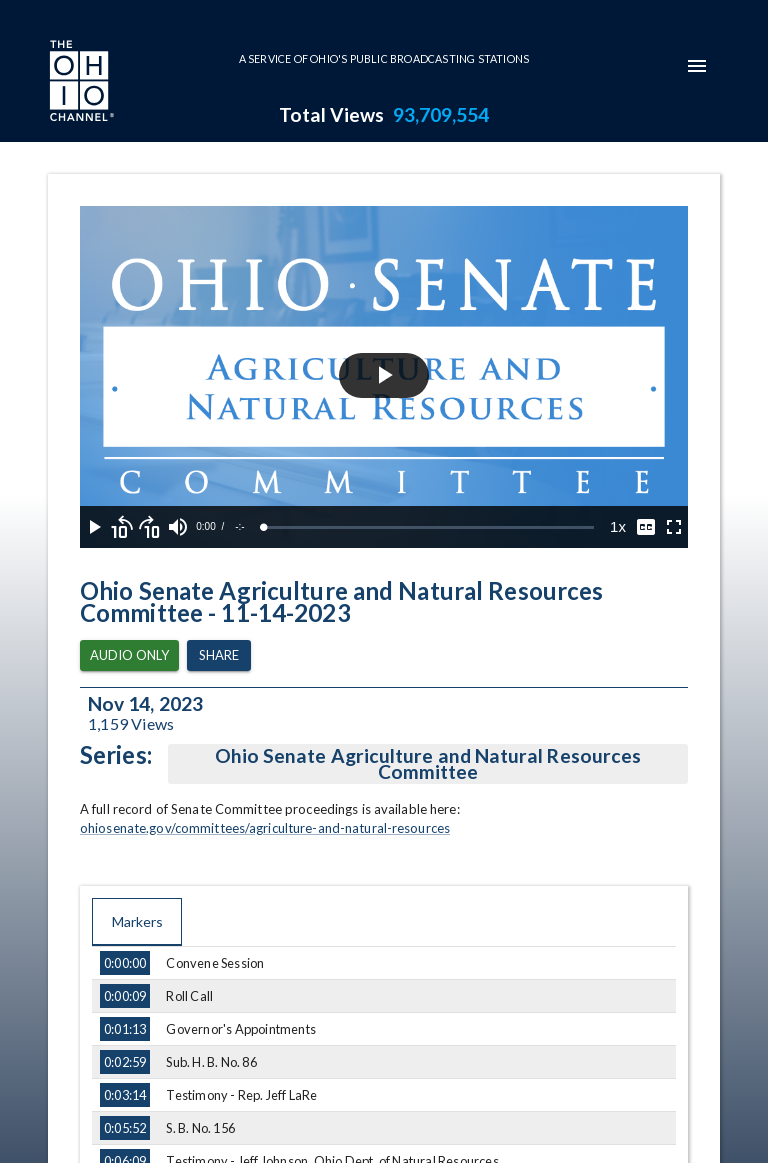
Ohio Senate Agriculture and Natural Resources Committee (428, 764)
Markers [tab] (137, 922)
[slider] (429, 527)
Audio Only (129, 655)
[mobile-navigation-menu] (697, 66)
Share (219, 655)
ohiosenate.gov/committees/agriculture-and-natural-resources (265, 828)
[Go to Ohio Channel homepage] (80, 83)
